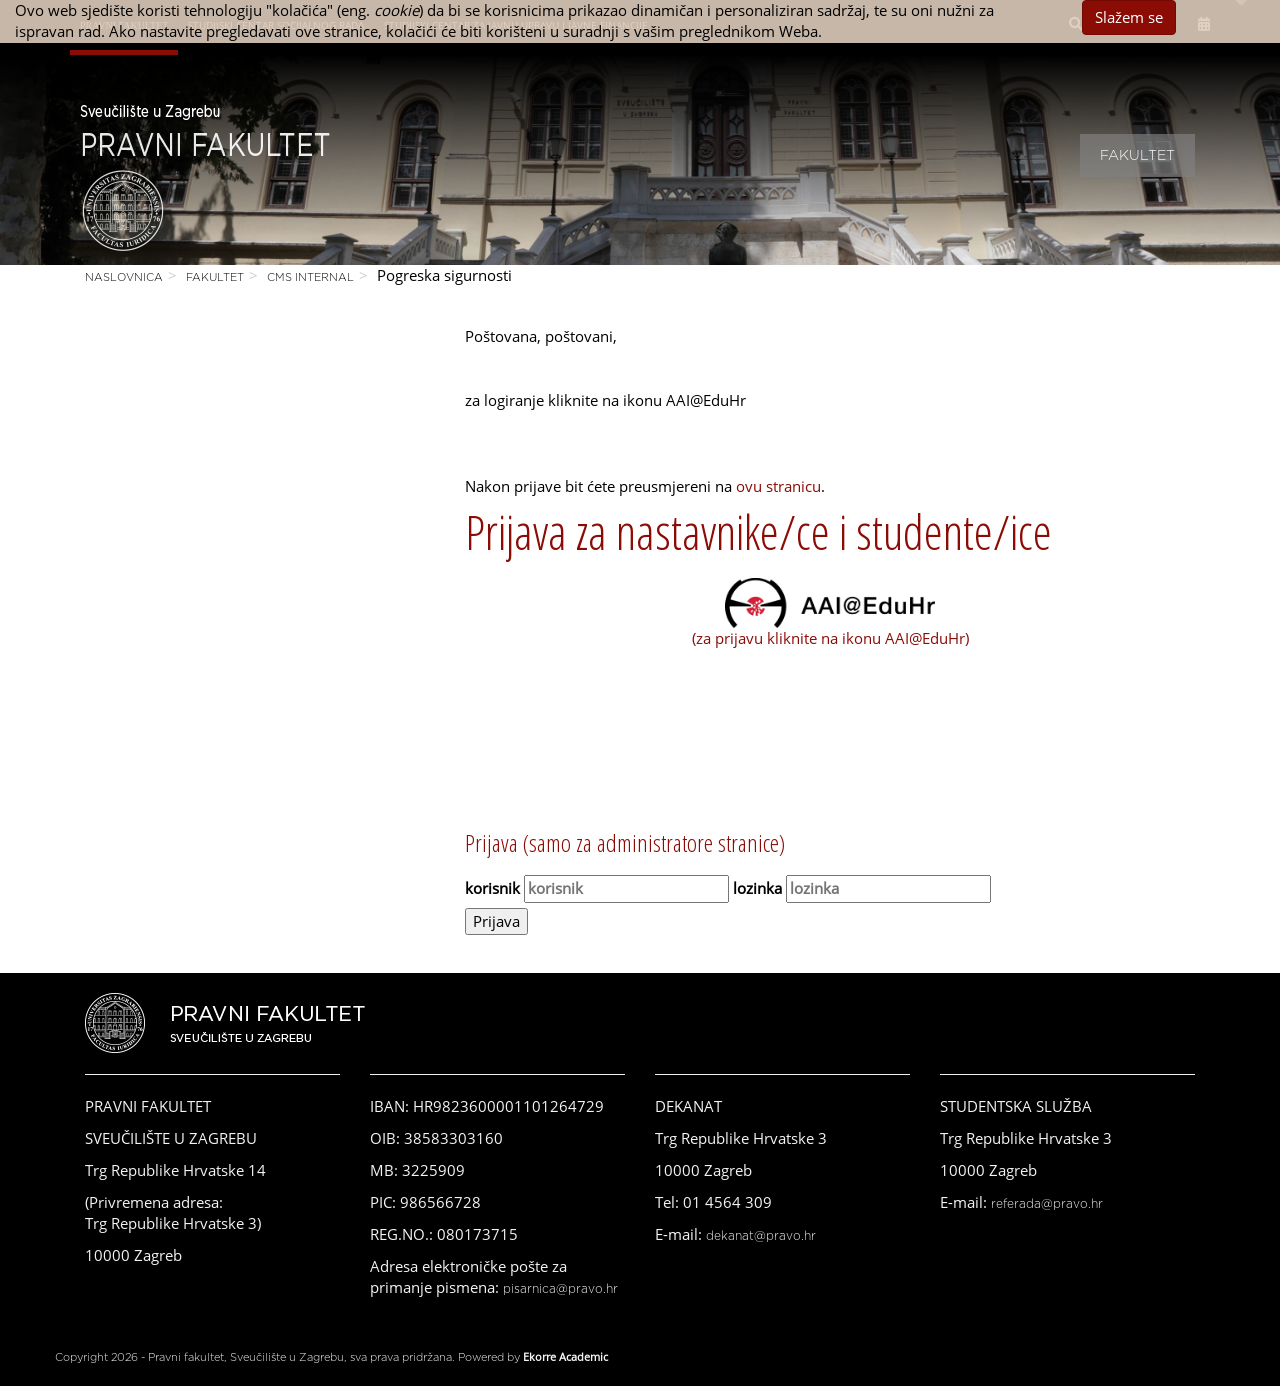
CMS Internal (310, 277)
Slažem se (1129, 17)
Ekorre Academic (565, 1356)
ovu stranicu (778, 486)
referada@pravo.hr (1047, 1204)
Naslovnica (124, 277)
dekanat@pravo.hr (761, 1236)
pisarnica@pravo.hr (560, 1289)
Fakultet (1137, 156)
